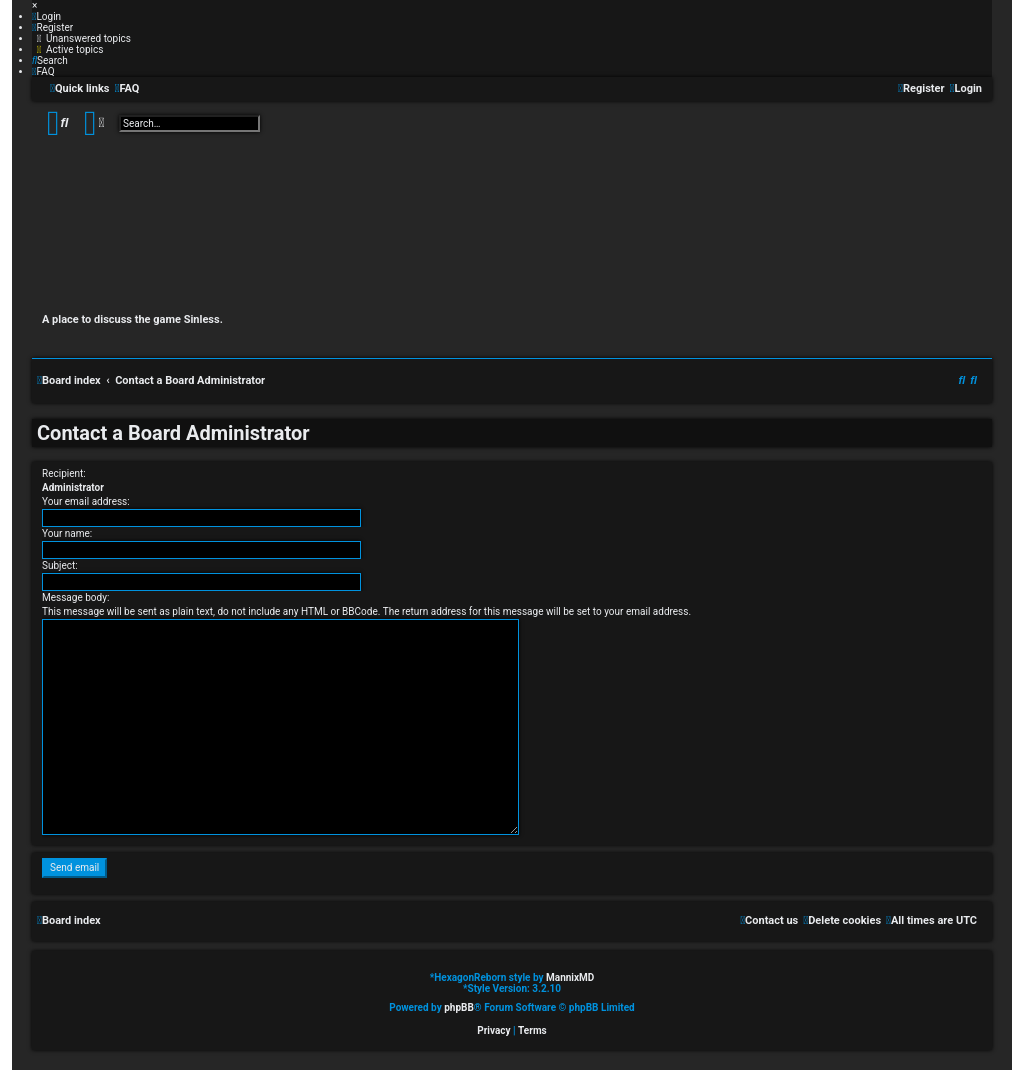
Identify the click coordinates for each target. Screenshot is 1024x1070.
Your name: (67, 533)
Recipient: (64, 473)
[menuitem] (46, 16)
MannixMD (570, 977)
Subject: (60, 565)
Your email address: (86, 501)
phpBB (459, 1007)
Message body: (75, 597)
